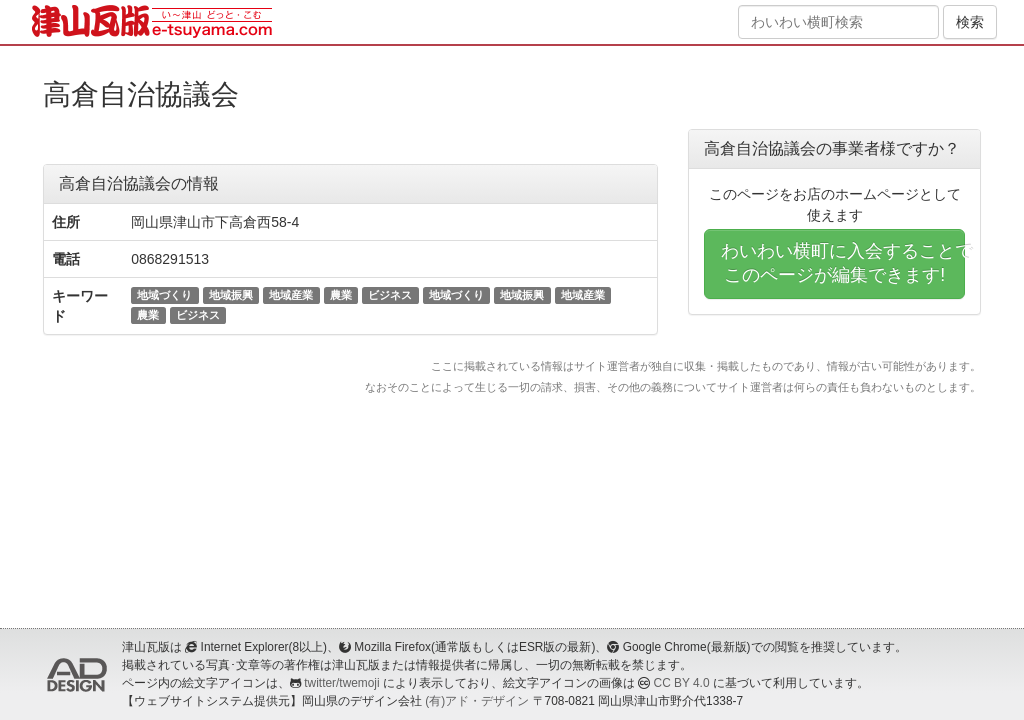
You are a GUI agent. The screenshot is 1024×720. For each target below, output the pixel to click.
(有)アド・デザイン (477, 701)
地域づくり (164, 295)
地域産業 (291, 295)
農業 (341, 295)
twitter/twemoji (341, 683)
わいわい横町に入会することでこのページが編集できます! (843, 263)
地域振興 (231, 295)
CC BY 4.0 (682, 683)
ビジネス (390, 295)
